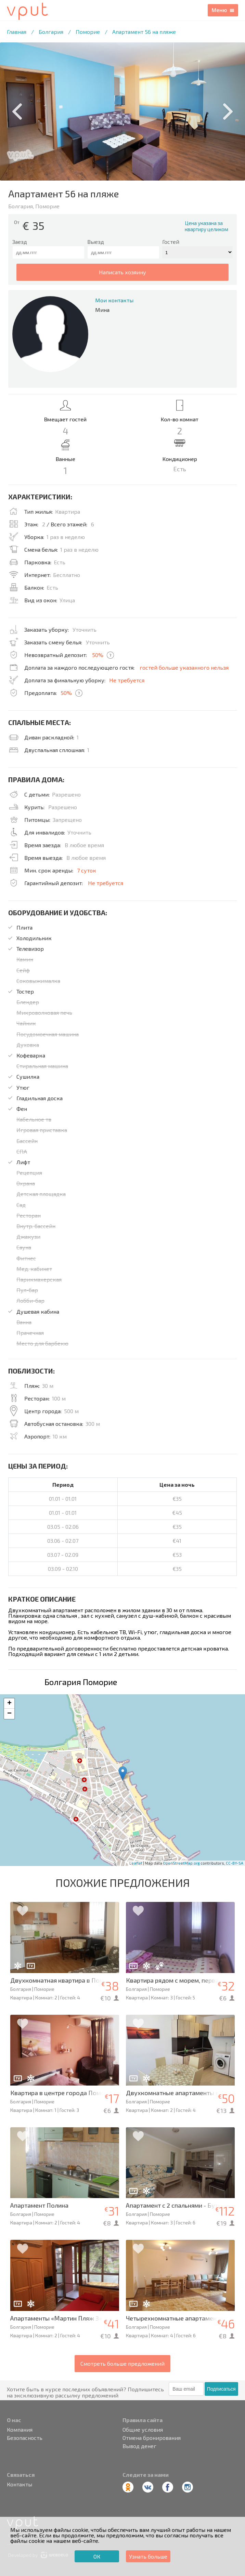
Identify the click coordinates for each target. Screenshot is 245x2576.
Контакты (19, 2484)
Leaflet (135, 1863)
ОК (96, 2556)
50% (97, 655)
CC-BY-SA (234, 1863)
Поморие (88, 31)
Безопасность (24, 2438)
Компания (20, 2429)
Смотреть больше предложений (122, 2363)
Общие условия (142, 2429)
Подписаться (221, 2389)
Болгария (51, 31)
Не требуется (126, 680)
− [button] (9, 1714)
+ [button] (9, 1703)
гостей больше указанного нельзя (184, 667)
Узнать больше (148, 2556)
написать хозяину (122, 272)
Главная (16, 31)
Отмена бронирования (151, 2438)
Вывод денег (139, 2446)
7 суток (86, 870)
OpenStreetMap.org (181, 1863)
